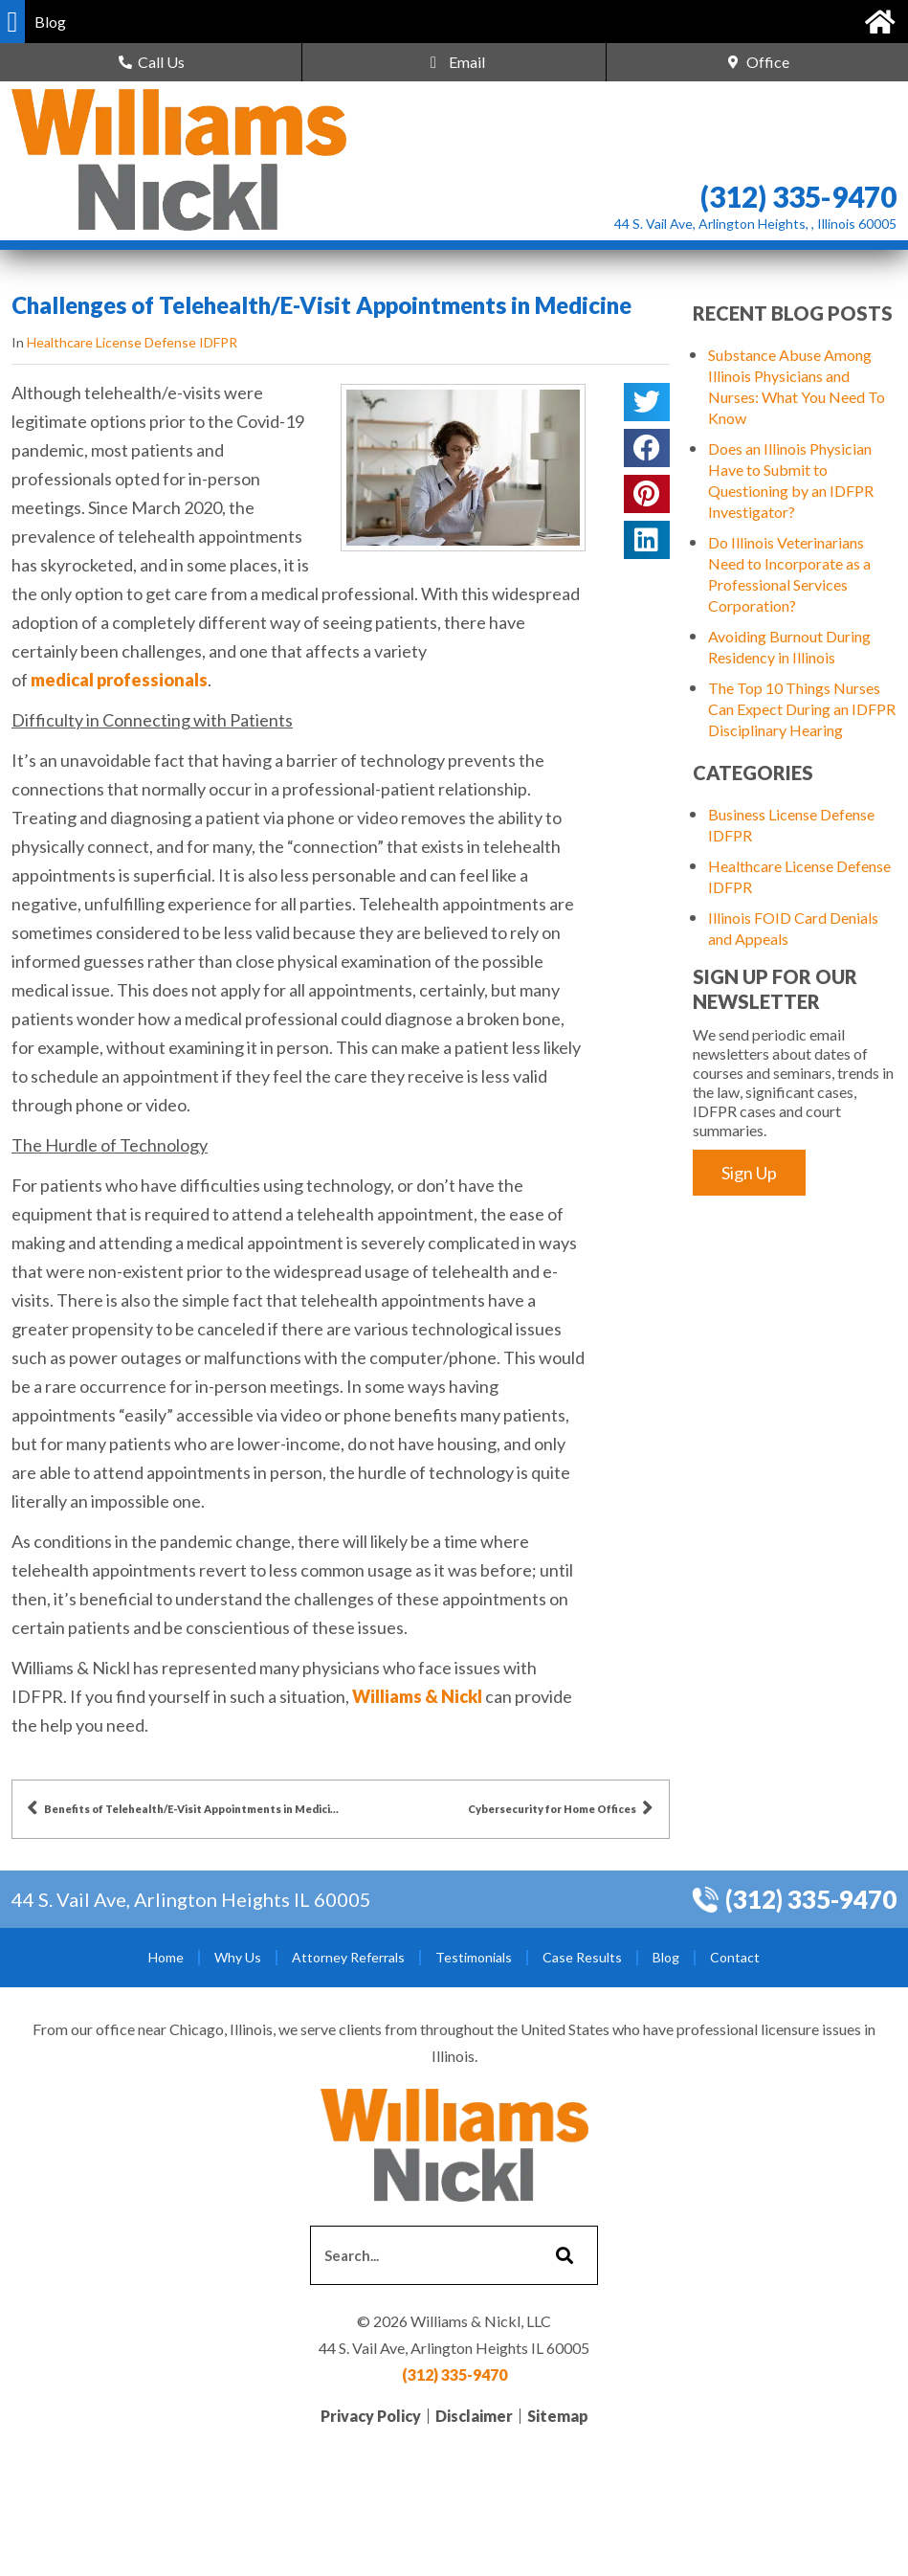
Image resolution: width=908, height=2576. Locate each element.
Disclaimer (474, 2416)
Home (166, 1957)
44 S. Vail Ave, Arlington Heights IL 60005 (191, 1899)
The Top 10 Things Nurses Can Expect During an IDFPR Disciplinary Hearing (802, 709)
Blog (666, 1957)
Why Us (237, 1957)
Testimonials (473, 1957)
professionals (152, 679)
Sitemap (557, 2416)
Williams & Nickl (417, 1696)
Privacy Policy (371, 2416)
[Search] (562, 2255)
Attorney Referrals (348, 1957)
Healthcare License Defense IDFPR (132, 342)
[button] (12, 21)
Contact (735, 1957)
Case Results (582, 1957)
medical (62, 679)
